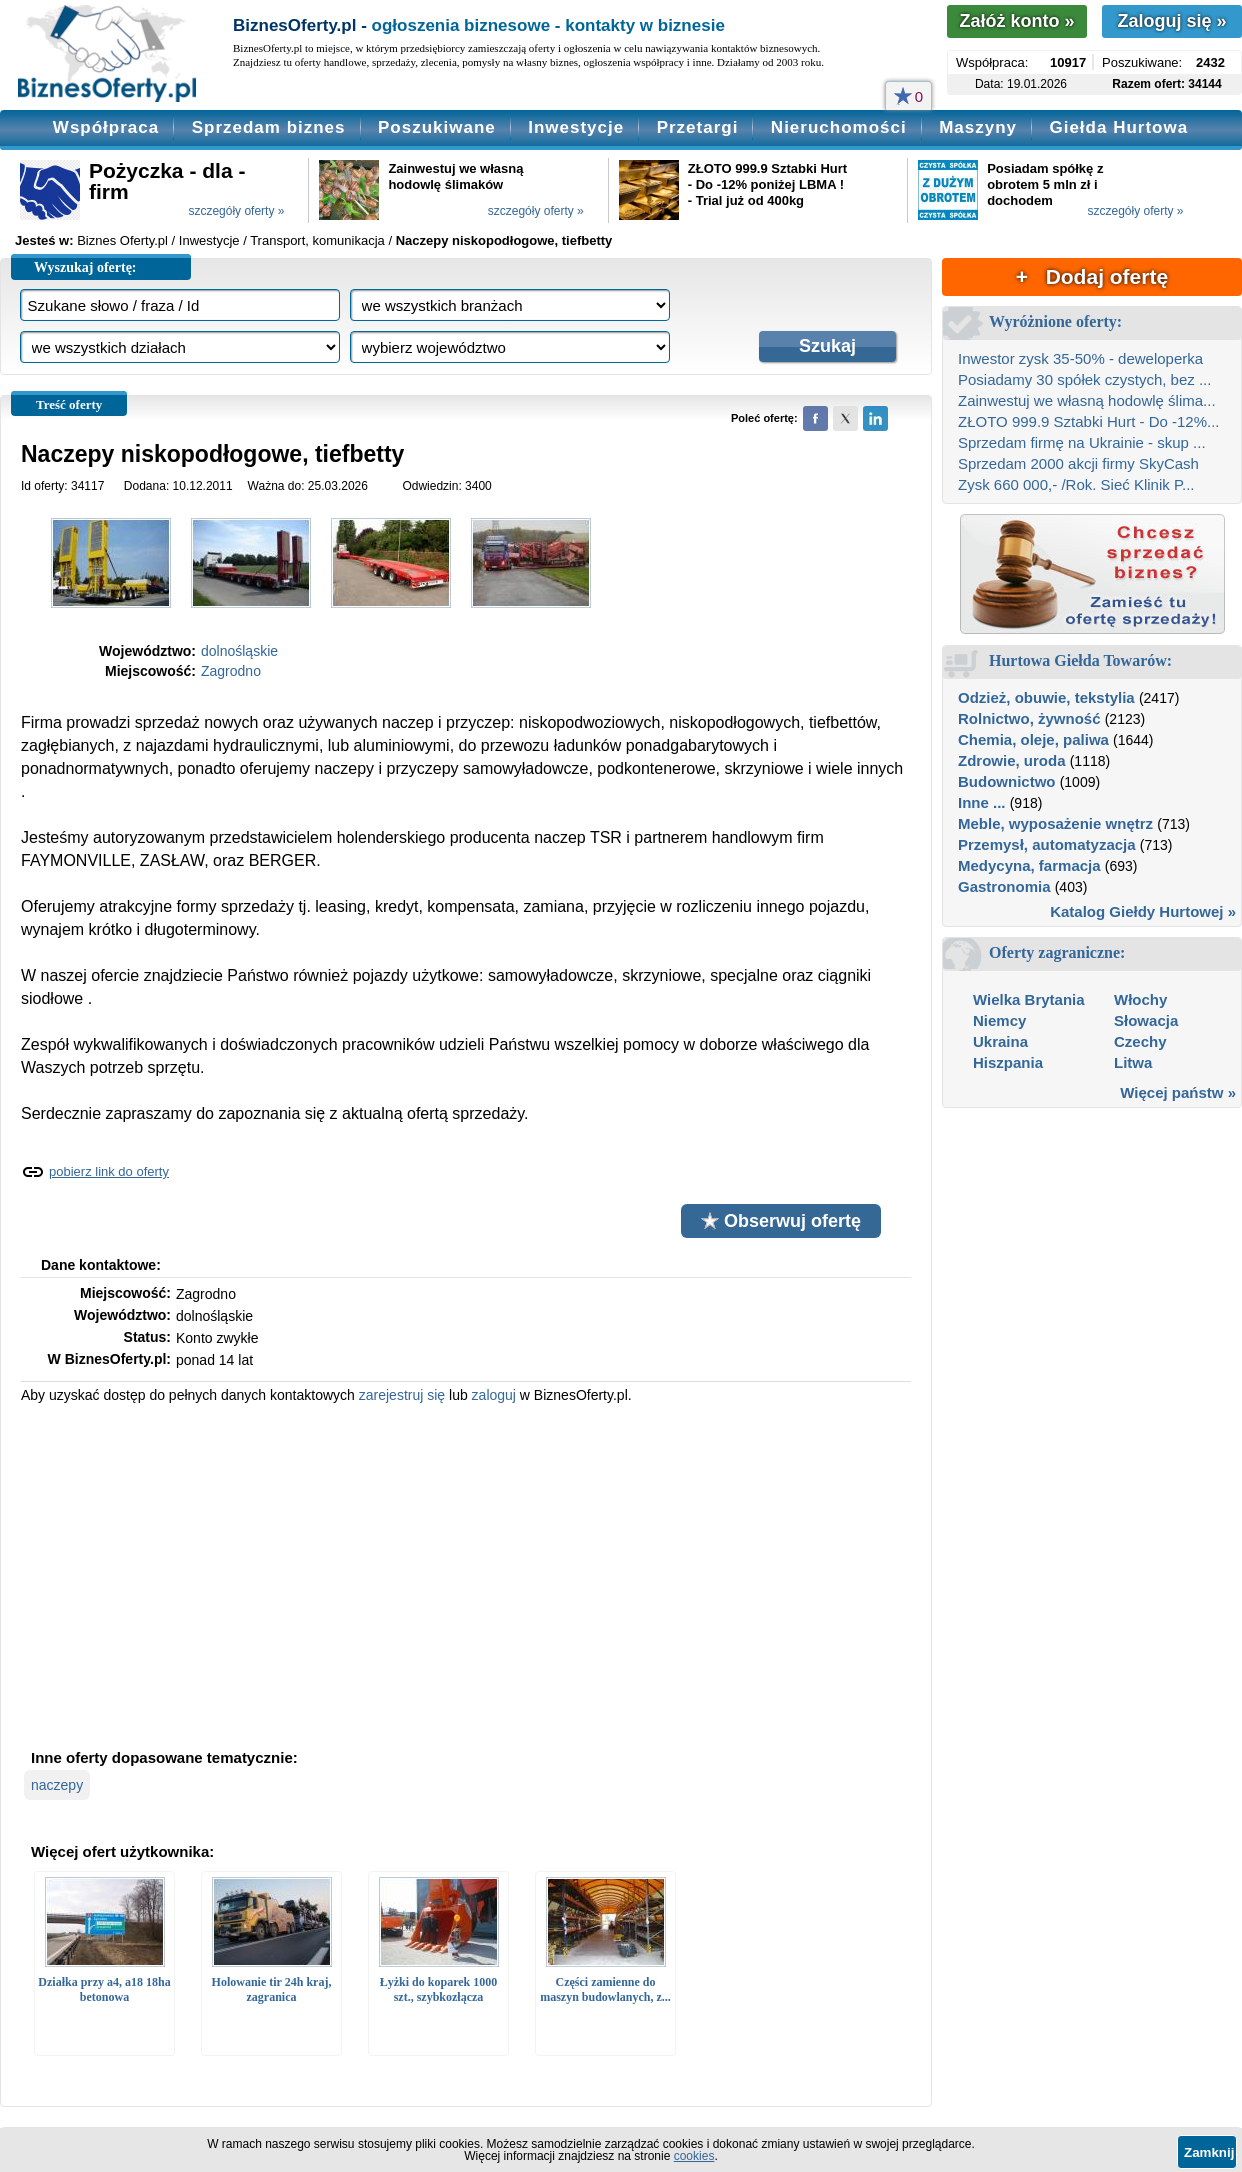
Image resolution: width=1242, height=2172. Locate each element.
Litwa (1133, 1062)
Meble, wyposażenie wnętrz (1055, 823)
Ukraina (1000, 1041)
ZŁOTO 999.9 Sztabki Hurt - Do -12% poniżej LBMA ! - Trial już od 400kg (767, 184)
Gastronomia (1004, 886)
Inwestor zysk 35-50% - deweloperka (1080, 358)
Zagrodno (231, 671)
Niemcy (999, 1020)
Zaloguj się (1171, 21)
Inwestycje (576, 127)
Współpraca (106, 127)
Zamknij (1209, 2152)
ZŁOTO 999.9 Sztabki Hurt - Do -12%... (1089, 421)
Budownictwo (1007, 781)
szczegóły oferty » (236, 211)
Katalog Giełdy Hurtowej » (1143, 911)
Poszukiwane (437, 127)
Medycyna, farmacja (1029, 865)
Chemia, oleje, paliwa (1033, 739)
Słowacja (1146, 1020)
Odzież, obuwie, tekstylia (1046, 697)
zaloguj (494, 1395)
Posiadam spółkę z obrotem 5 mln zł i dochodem (1045, 184)
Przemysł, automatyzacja (1047, 844)
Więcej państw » (1178, 1092)
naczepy (57, 1785)
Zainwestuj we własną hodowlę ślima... (1087, 400)
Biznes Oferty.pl (122, 240)
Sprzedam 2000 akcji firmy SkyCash (1078, 463)
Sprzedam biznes (269, 127)
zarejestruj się (402, 1395)
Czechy (1140, 1041)
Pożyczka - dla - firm (167, 181)
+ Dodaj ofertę (1092, 276)
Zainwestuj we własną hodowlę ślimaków (455, 176)
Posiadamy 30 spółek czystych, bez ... (1084, 379)
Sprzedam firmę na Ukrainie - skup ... (1082, 442)
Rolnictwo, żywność (1029, 718)
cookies (694, 2156)
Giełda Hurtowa (1118, 127)
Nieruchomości (839, 127)
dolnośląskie (239, 651)
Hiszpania (1008, 1062)
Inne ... (982, 802)
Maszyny (978, 127)
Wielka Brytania (1029, 999)
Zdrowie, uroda (1012, 760)
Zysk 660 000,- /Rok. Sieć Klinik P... (1076, 484)
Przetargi (698, 127)
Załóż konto (1016, 21)
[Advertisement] (466, 1574)
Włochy (1140, 999)
